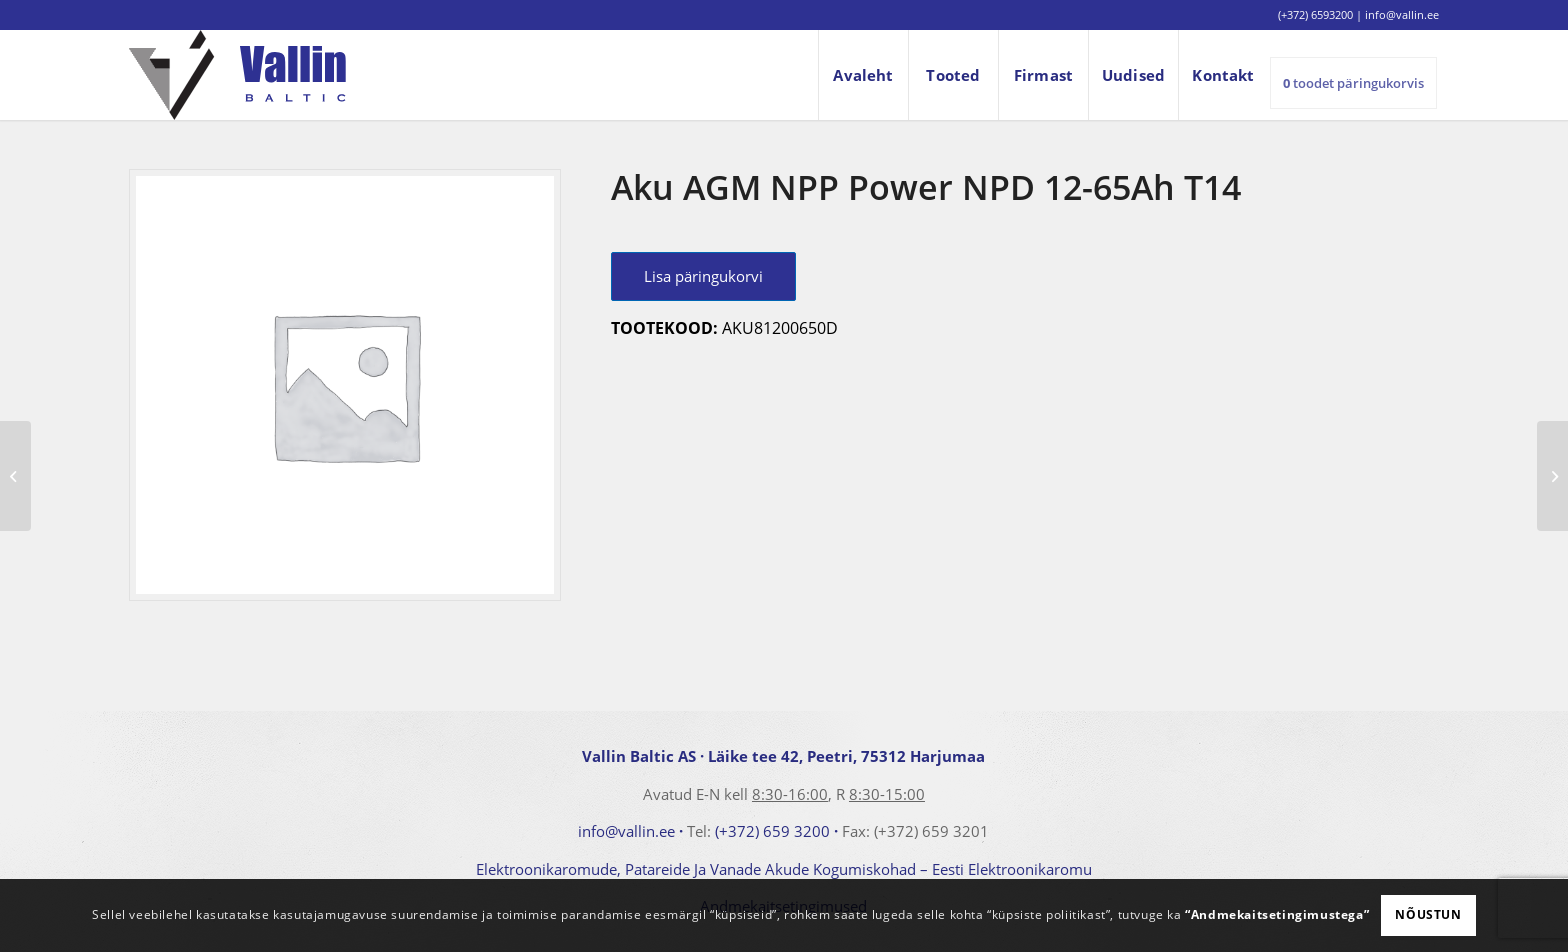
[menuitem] (863, 75)
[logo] (237, 75)
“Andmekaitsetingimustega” (1277, 914)
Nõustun (1428, 914)
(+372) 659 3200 (772, 831)
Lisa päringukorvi (703, 276)
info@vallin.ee (626, 831)
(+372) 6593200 (1315, 14)
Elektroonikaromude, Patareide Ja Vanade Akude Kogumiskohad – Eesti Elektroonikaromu (784, 869)
